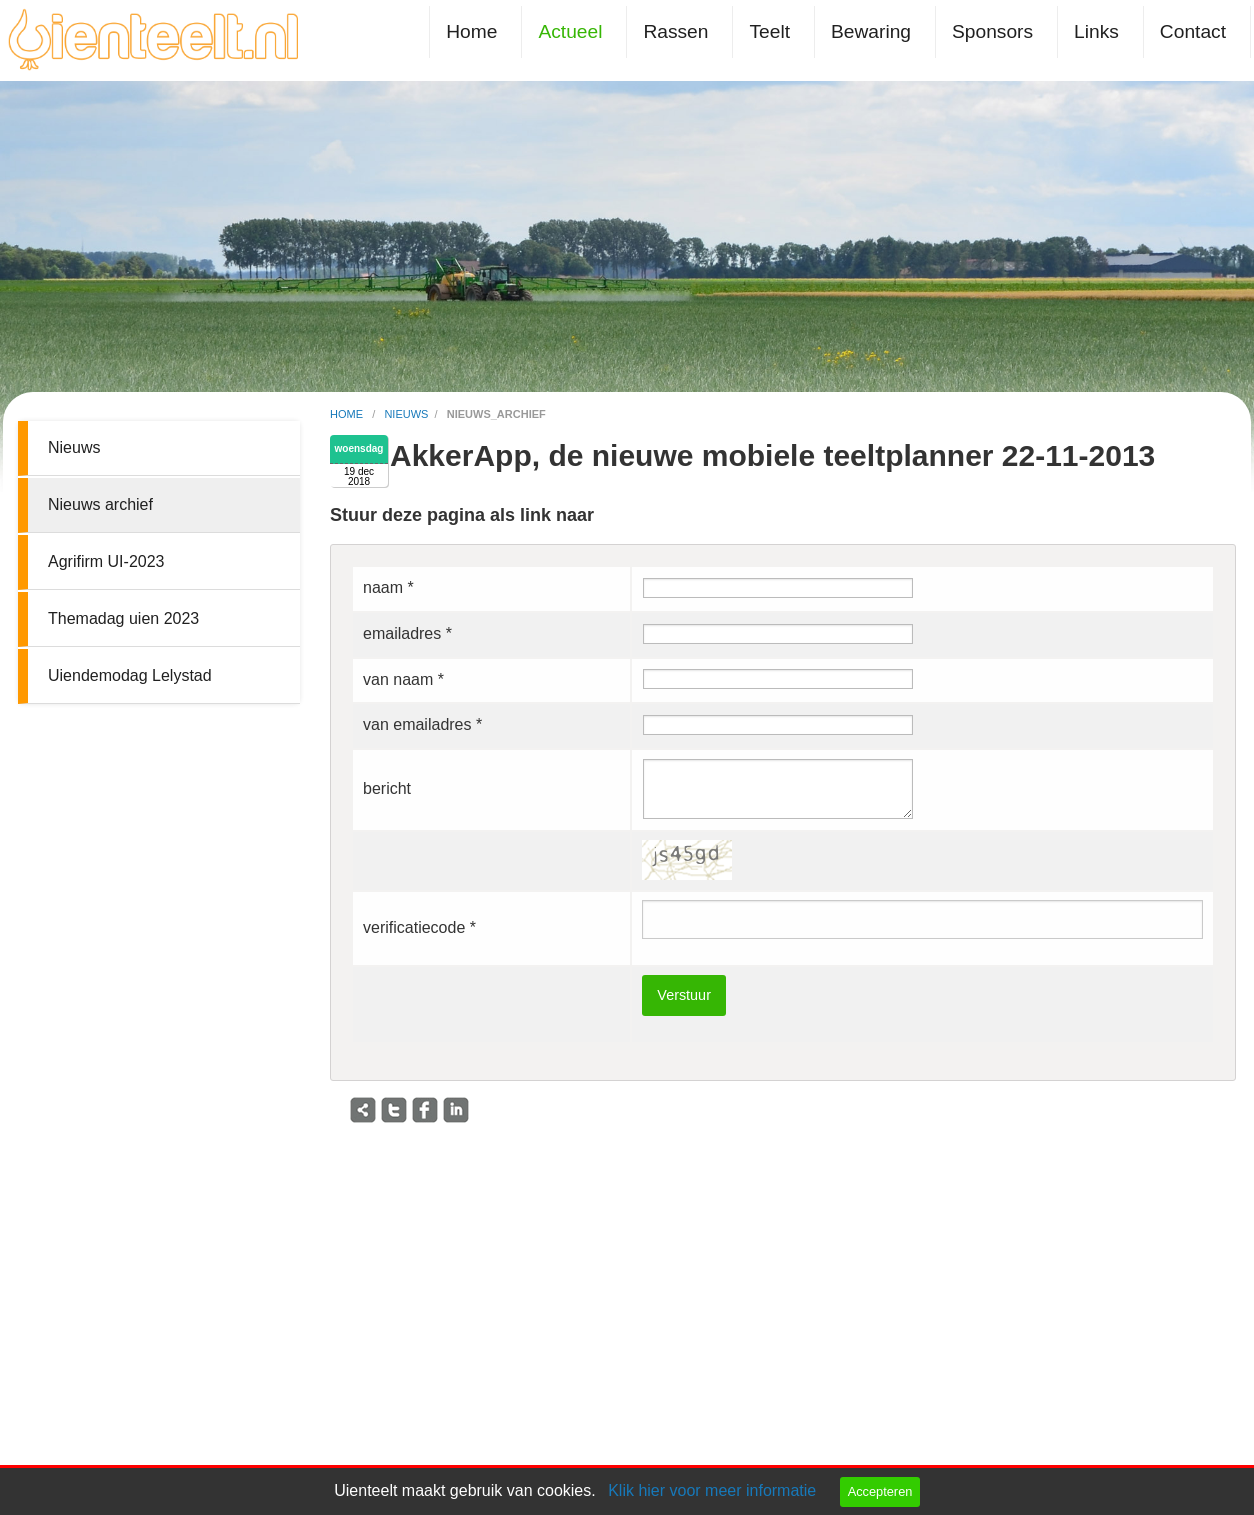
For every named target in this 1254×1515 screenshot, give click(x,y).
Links (1096, 31)
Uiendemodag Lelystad (130, 675)
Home (471, 31)
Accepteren (880, 1491)
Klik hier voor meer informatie (712, 1490)
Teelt (769, 31)
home (348, 414)
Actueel (570, 31)
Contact (1193, 31)
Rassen (675, 31)
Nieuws (74, 447)
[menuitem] (475, 31)
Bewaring (871, 31)
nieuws (406, 414)
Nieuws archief (100, 504)
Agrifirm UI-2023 (106, 561)
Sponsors (992, 31)
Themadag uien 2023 (123, 618)
